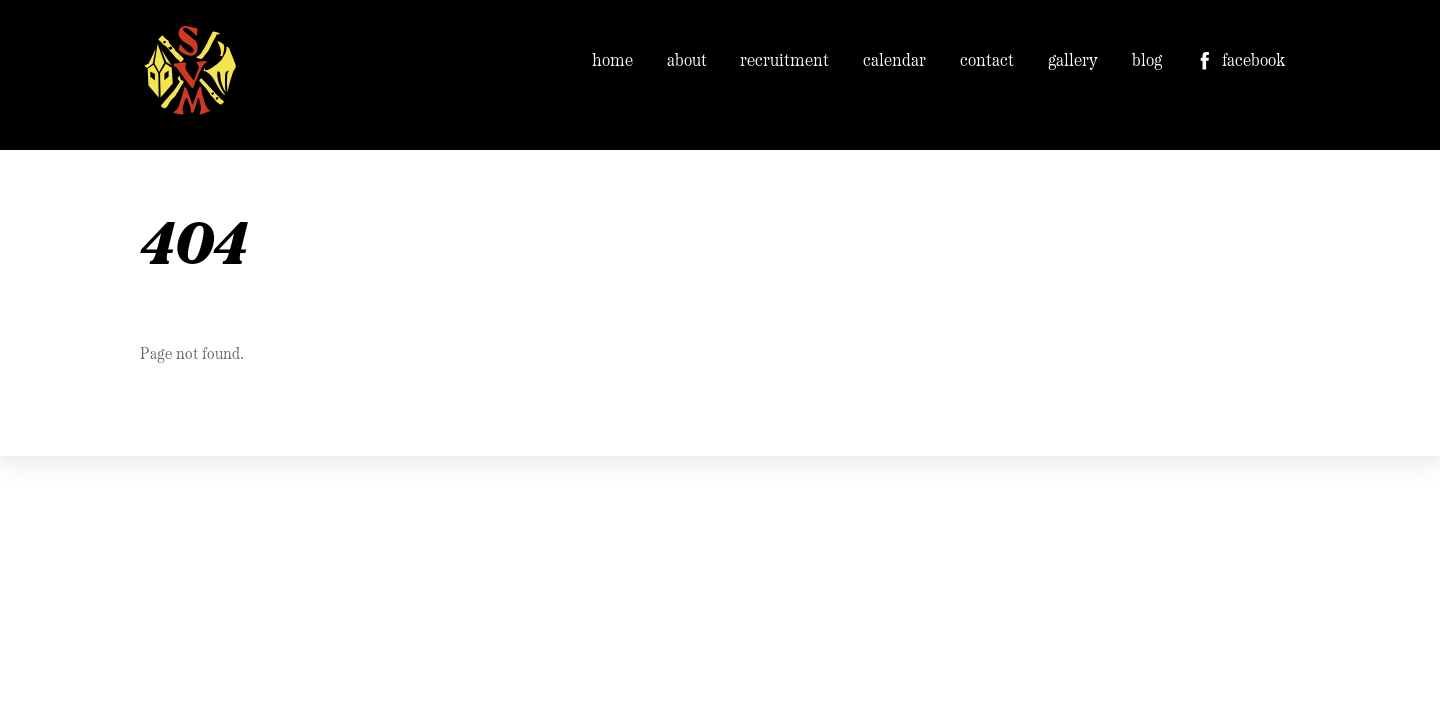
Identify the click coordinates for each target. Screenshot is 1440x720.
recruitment (784, 61)
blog (1147, 61)
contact (987, 61)
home (612, 61)
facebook (1241, 61)
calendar (894, 61)
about (687, 61)
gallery (1073, 61)
